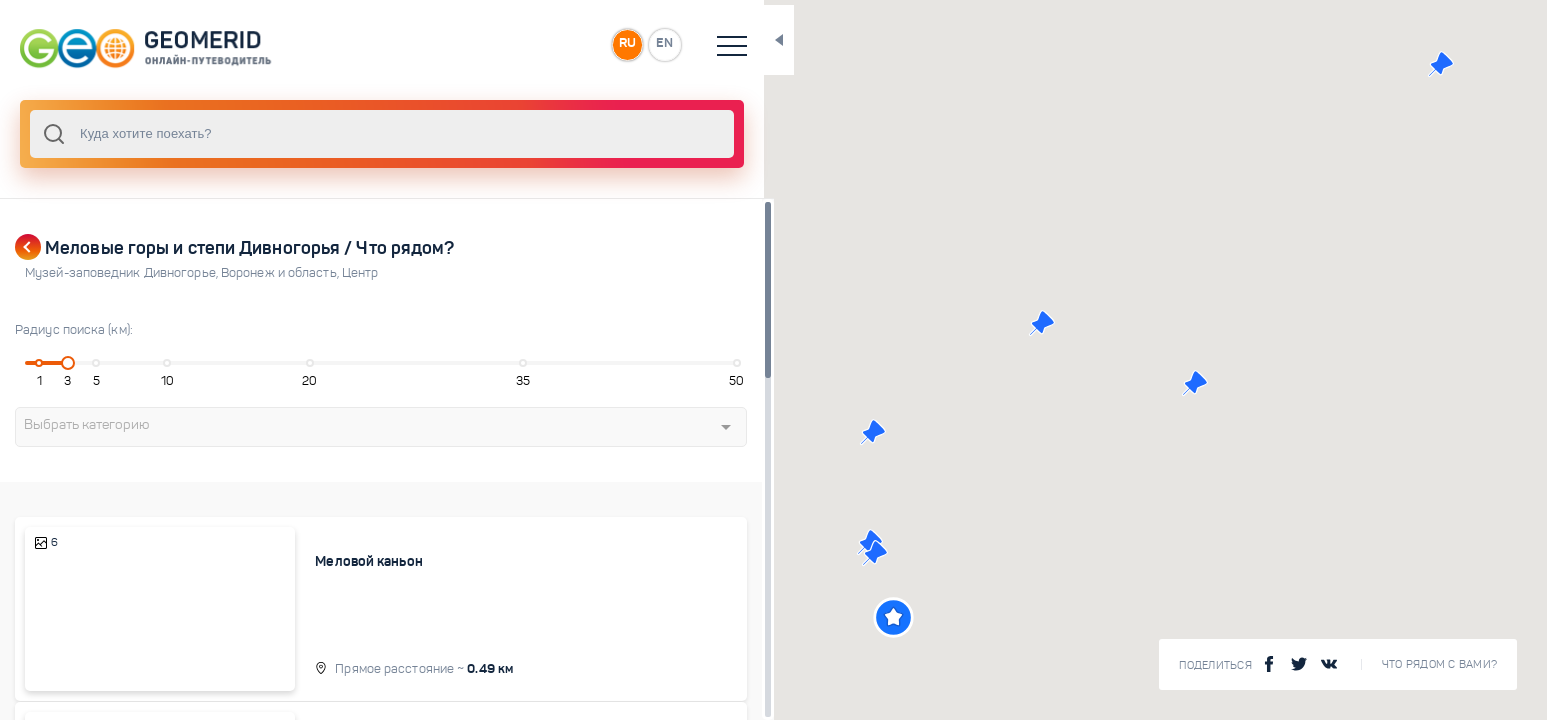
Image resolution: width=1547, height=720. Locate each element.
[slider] (64, 363)
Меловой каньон (344, 561)
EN (599, 44)
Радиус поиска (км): (74, 330)
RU (556, 44)
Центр (360, 273)
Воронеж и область (281, 273)
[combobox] (350, 134)
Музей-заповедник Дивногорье (123, 273)
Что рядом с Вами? (1439, 664)
